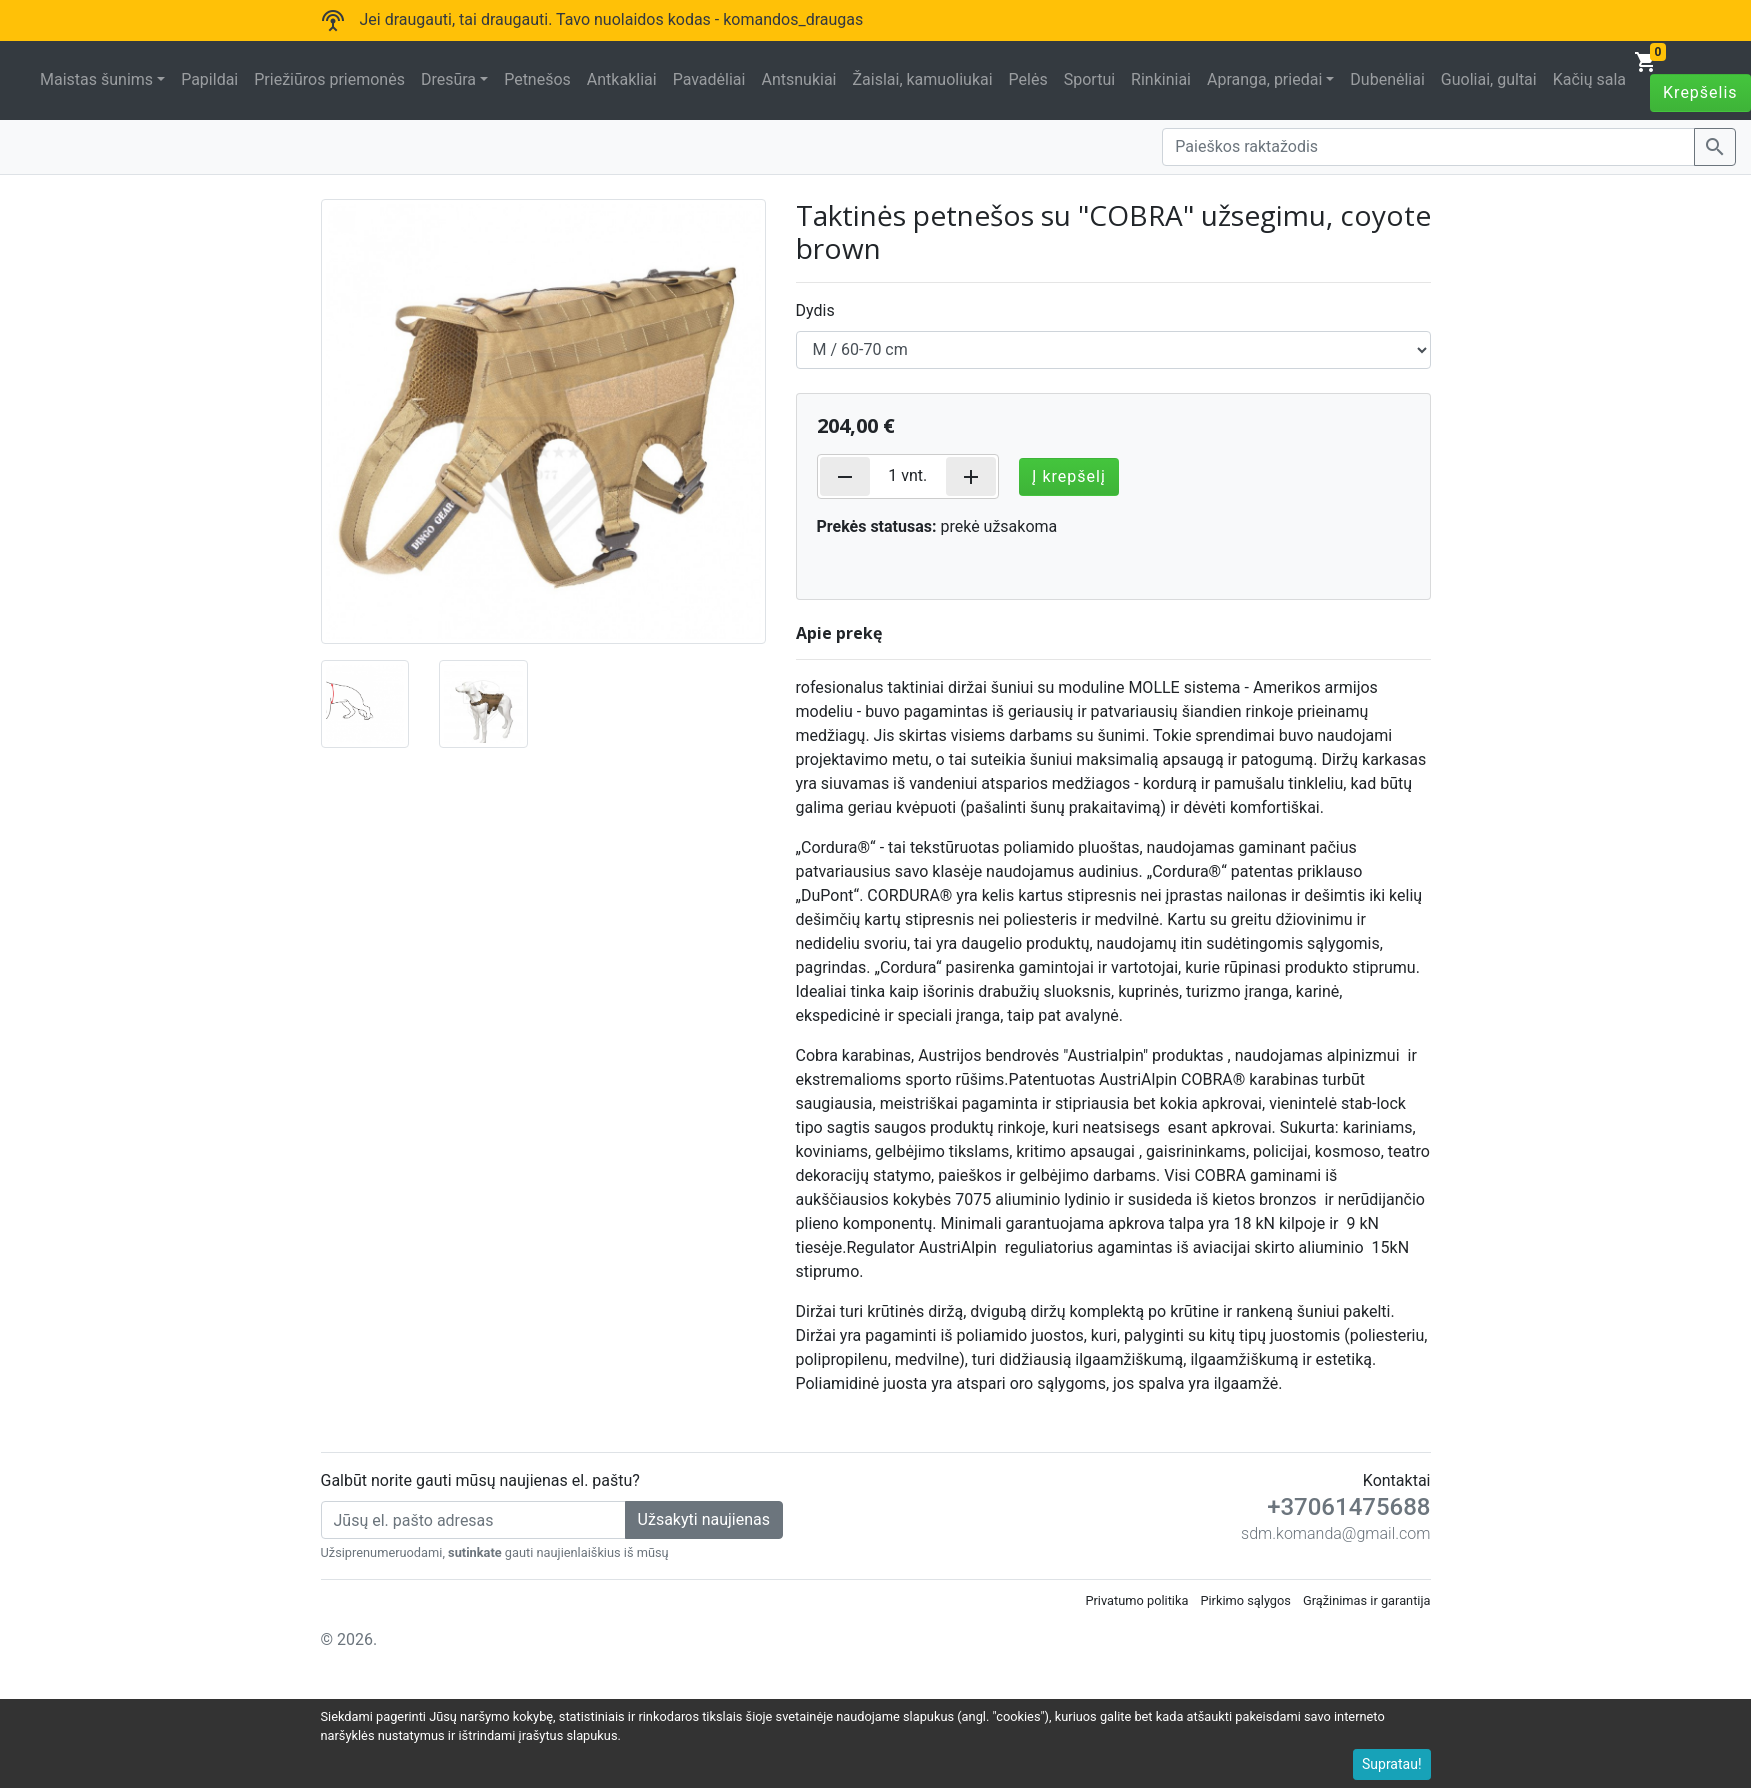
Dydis (815, 310)
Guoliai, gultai (1489, 79)
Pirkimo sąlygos (1245, 1600)
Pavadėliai (709, 79)
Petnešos (537, 79)
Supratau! (1392, 1764)
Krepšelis (1700, 92)
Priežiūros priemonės (329, 79)
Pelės (1028, 79)
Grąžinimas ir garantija (1367, 1600)
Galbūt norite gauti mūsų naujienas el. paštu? (480, 1480)
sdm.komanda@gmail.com (1335, 1533)
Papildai (209, 79)
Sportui (1089, 79)
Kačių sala (1589, 79)
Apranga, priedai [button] (1264, 79)
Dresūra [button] (448, 79)
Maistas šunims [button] (96, 79)
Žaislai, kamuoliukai (922, 79)
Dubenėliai (1387, 79)
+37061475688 (1348, 1507)
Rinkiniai (1161, 79)
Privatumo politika (1136, 1600)
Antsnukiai (798, 79)
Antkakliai (622, 79)
